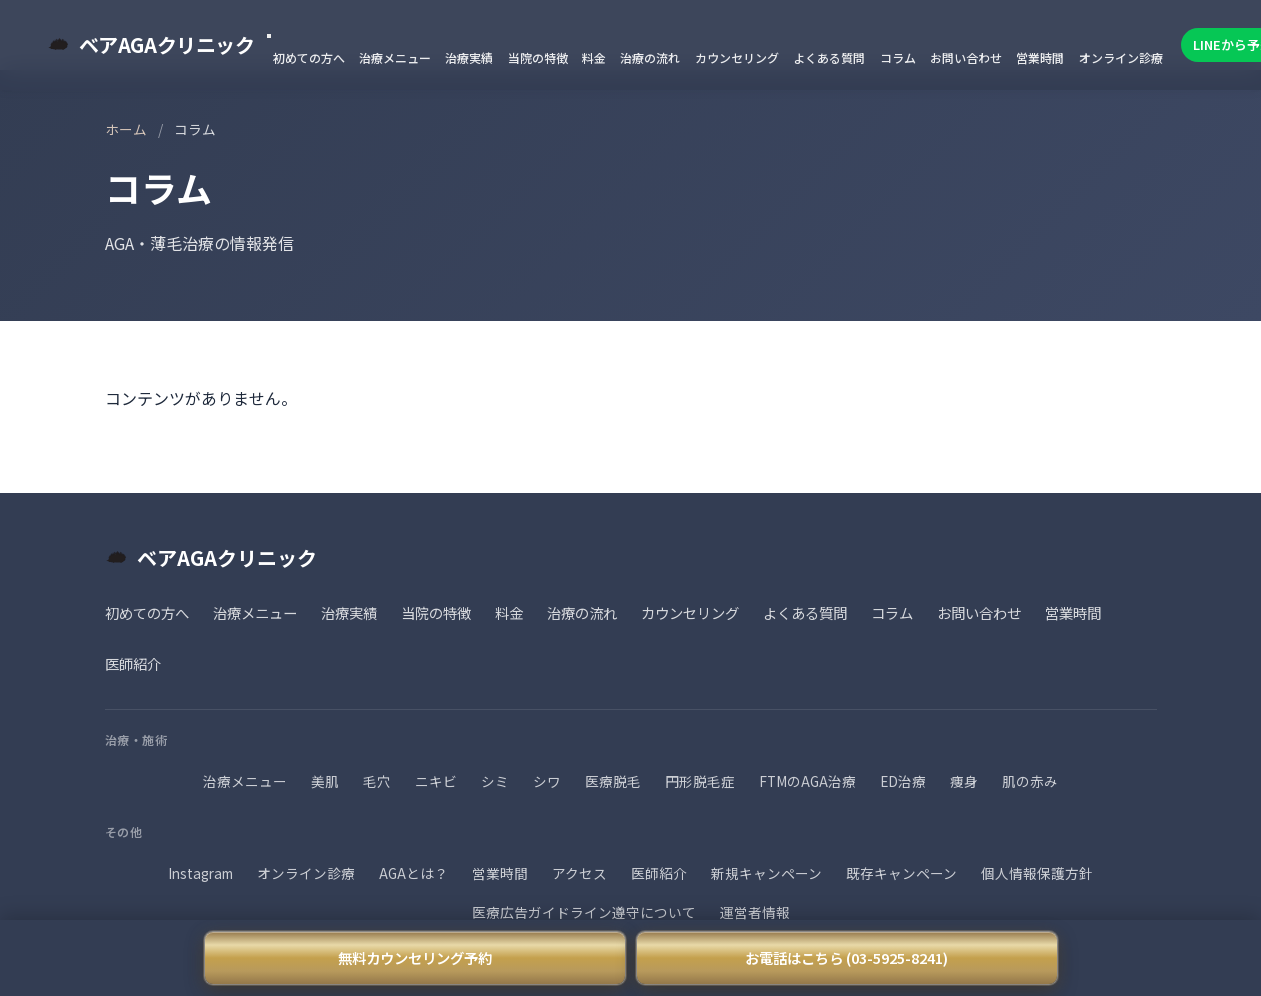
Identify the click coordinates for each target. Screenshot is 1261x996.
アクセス (579, 873)
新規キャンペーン (766, 873)
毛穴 (377, 781)
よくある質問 (829, 57)
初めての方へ (309, 57)
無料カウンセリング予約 (415, 957)
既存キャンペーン (901, 873)
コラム (898, 57)
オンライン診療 (1121, 57)
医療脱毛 (613, 781)
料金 (594, 57)
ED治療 (903, 781)
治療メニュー (395, 57)
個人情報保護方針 (1037, 873)
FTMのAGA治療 (807, 781)
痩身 (964, 781)
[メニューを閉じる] (269, 36)
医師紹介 (133, 663)
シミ (495, 781)
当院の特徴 (538, 57)
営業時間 (1040, 57)
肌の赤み (1030, 781)
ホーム (126, 129)
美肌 (325, 781)
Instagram (200, 873)
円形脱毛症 (700, 781)
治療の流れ (650, 57)
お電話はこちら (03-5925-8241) (846, 957)
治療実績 (469, 57)
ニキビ (436, 781)
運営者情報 (755, 912)
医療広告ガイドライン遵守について (584, 912)
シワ (547, 781)
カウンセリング (737, 57)
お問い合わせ (966, 57)
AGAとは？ (413, 873)
